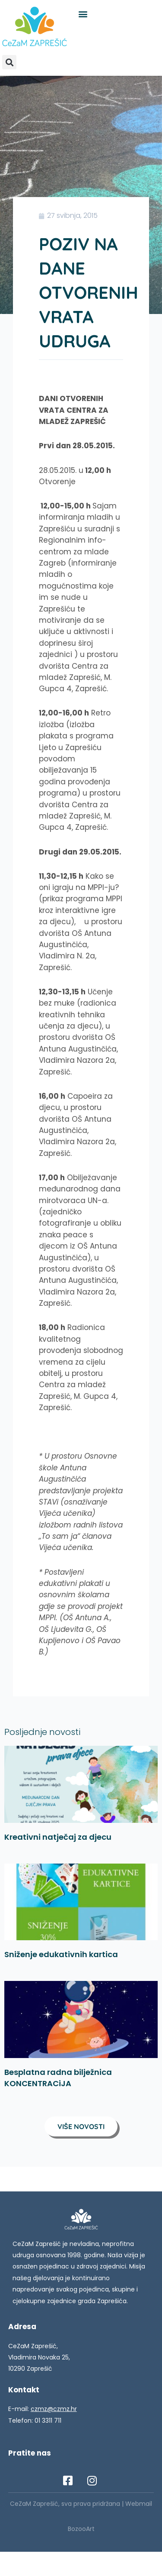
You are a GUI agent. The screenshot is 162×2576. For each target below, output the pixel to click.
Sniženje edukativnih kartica (61, 1954)
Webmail (138, 2503)
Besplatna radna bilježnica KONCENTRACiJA (58, 2078)
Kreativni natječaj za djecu (57, 1837)
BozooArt (81, 2528)
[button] (83, 13)
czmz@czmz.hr (54, 2408)
